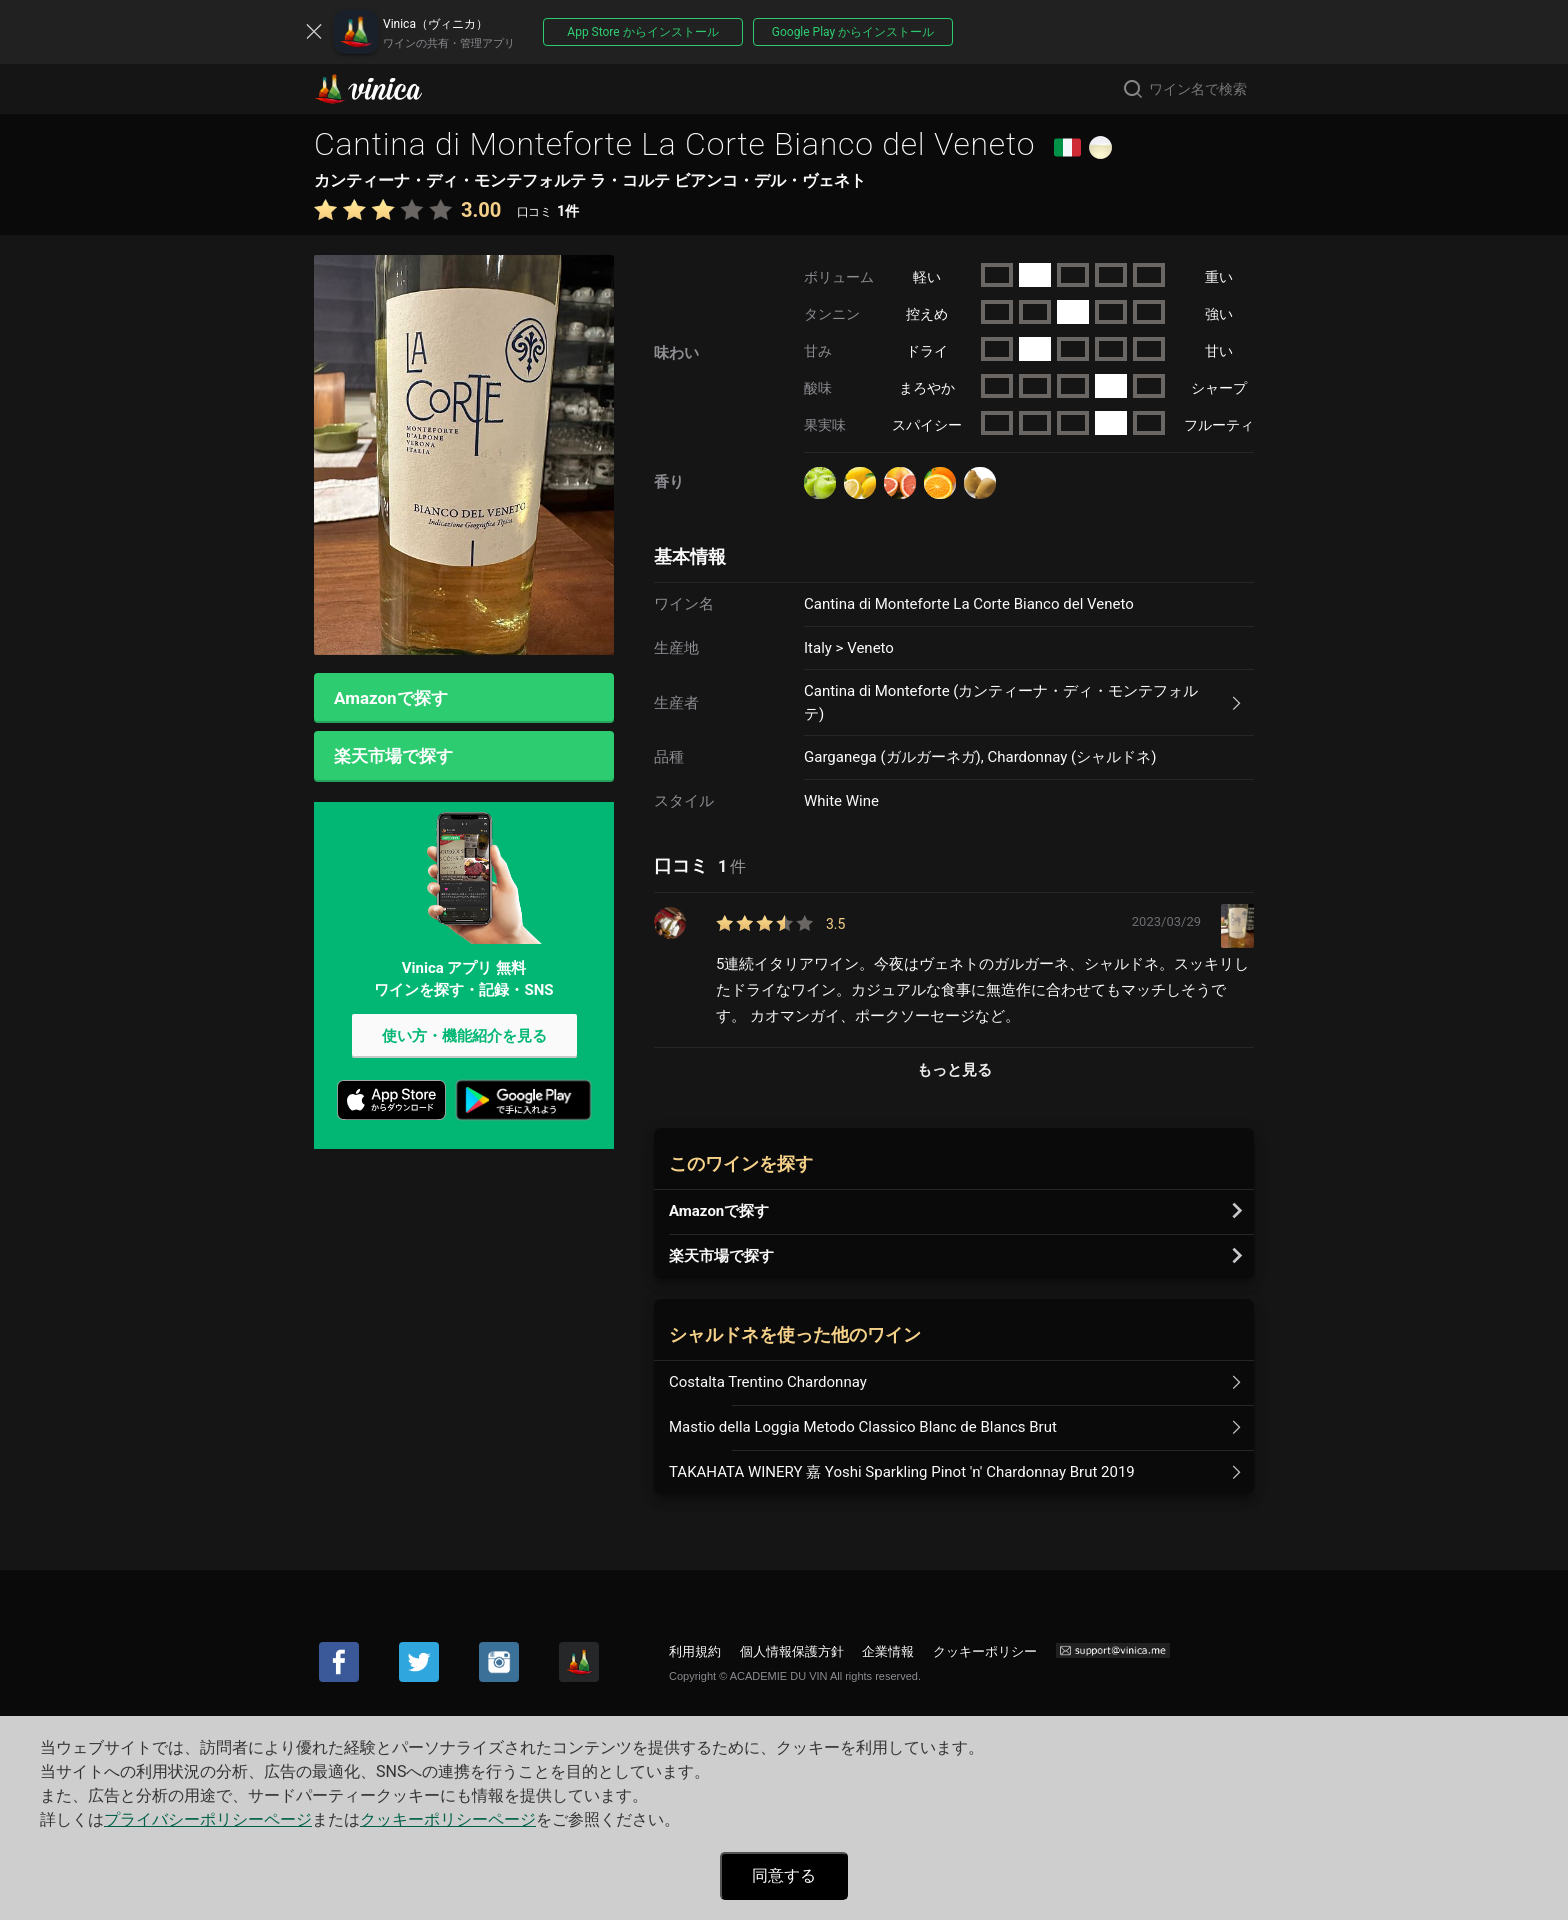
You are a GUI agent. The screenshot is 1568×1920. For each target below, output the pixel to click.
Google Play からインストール (853, 32)
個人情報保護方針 (792, 1651)
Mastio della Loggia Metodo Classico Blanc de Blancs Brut (863, 1427)
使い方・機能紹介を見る (464, 1037)
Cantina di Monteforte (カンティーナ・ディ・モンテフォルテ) (1001, 702)
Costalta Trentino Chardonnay (768, 1382)
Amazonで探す (391, 698)
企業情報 (888, 1651)
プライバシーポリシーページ (208, 1819)
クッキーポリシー (985, 1651)
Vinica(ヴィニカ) (385, 89)
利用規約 (695, 1651)
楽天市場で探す (393, 757)
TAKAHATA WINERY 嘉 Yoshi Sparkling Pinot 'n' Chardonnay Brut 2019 (902, 1472)
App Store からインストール (642, 32)
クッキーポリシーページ (448, 1819)
